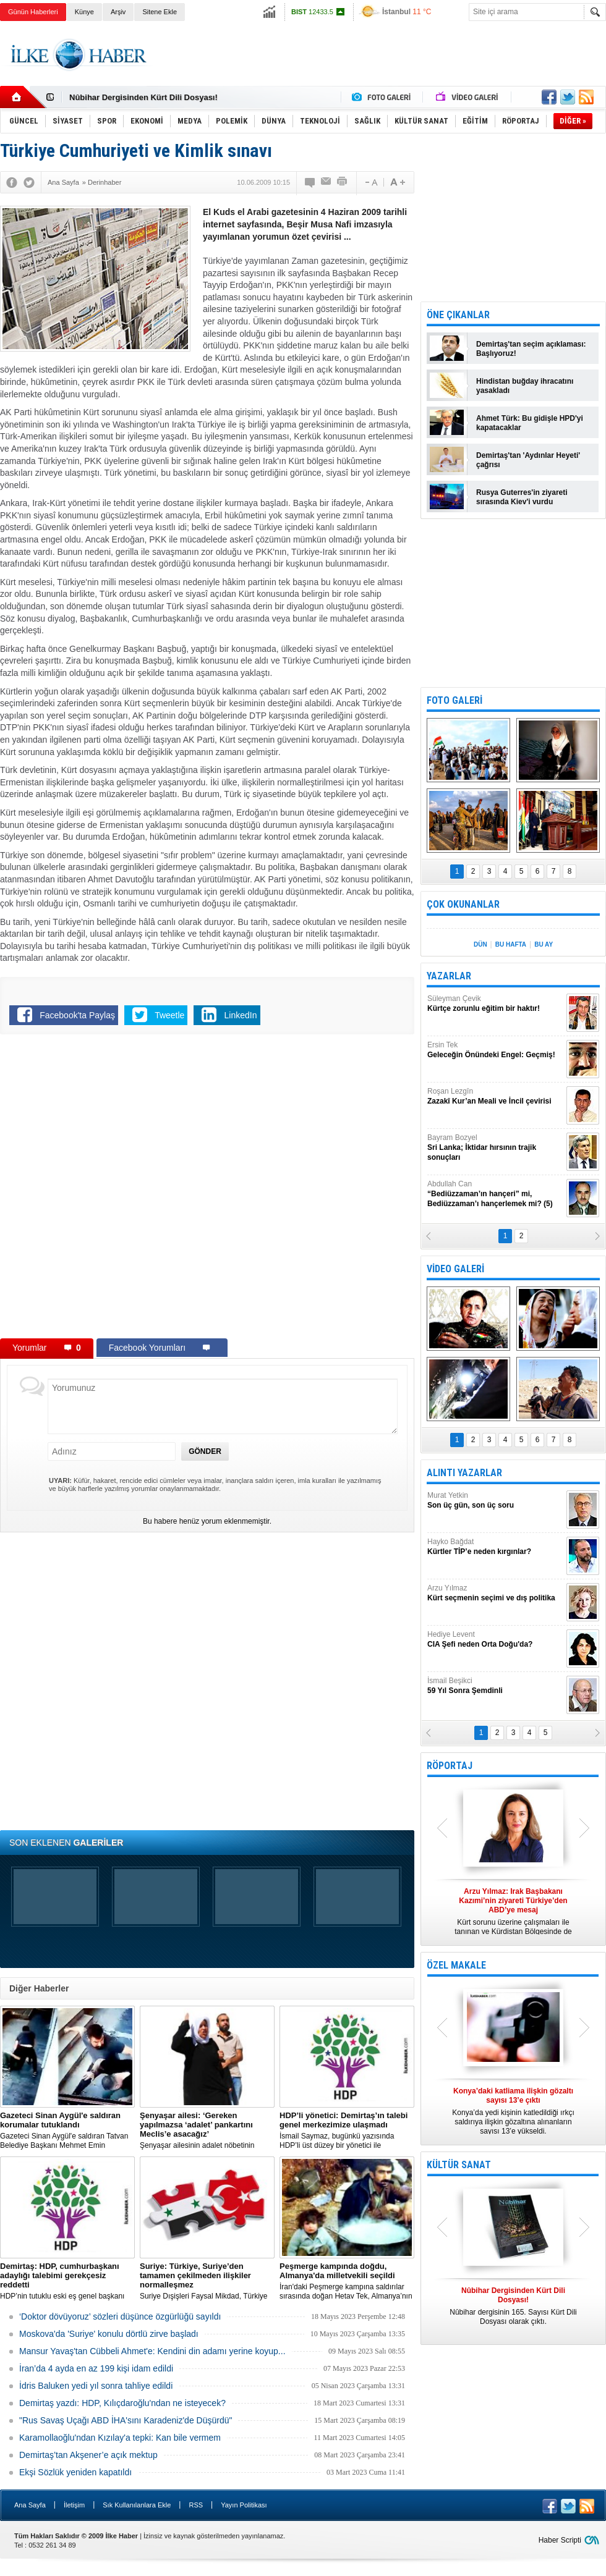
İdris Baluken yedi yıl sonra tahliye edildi (96, 2386)
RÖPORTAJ (449, 1766)
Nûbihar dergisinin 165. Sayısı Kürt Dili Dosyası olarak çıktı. (513, 2306)
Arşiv (118, 11)
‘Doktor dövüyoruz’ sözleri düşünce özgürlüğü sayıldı (120, 2316)
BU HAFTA (510, 944)
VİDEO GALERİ (455, 1269)
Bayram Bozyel (495, 1147)
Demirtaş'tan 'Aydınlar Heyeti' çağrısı (528, 460)
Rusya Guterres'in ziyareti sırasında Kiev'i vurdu (522, 497)
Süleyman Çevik (495, 1003)
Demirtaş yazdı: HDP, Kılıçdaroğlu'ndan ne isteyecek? (122, 2403)
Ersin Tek (495, 1050)
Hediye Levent (495, 1639)
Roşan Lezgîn (495, 1096)
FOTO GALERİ (454, 700)
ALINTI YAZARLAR (464, 1473)
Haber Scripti (560, 2540)
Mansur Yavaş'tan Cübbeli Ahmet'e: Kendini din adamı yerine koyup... (152, 2351)
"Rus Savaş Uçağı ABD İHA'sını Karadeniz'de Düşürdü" (125, 2420)
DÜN (480, 944)
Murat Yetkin (495, 1500)
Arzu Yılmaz (495, 1593)
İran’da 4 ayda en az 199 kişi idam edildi (96, 2368)
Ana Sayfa (30, 2505)
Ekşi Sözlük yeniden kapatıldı (75, 2472)
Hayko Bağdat (495, 1546)
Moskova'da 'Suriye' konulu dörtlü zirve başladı (108, 2334)
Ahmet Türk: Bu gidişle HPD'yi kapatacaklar (529, 423)
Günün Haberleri (33, 11)
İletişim (74, 2505)
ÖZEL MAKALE (456, 1965)
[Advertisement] (142, 1189)
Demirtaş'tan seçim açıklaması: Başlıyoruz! (531, 349)
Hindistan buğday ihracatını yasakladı (524, 386)
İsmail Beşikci (495, 1686)
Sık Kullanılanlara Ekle (137, 2505)
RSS (196, 2505)
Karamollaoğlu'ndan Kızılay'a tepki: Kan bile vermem (120, 2438)
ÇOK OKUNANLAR (463, 904)
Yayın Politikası (244, 2505)
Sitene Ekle (159, 11)
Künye (84, 11)
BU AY (543, 944)
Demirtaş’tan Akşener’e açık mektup (88, 2455)
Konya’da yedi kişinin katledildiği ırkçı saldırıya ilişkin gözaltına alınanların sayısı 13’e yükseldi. (513, 2111)
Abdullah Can (495, 1194)
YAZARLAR (449, 976)
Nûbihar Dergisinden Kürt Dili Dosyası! (143, 97)
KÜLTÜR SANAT (459, 2165)
